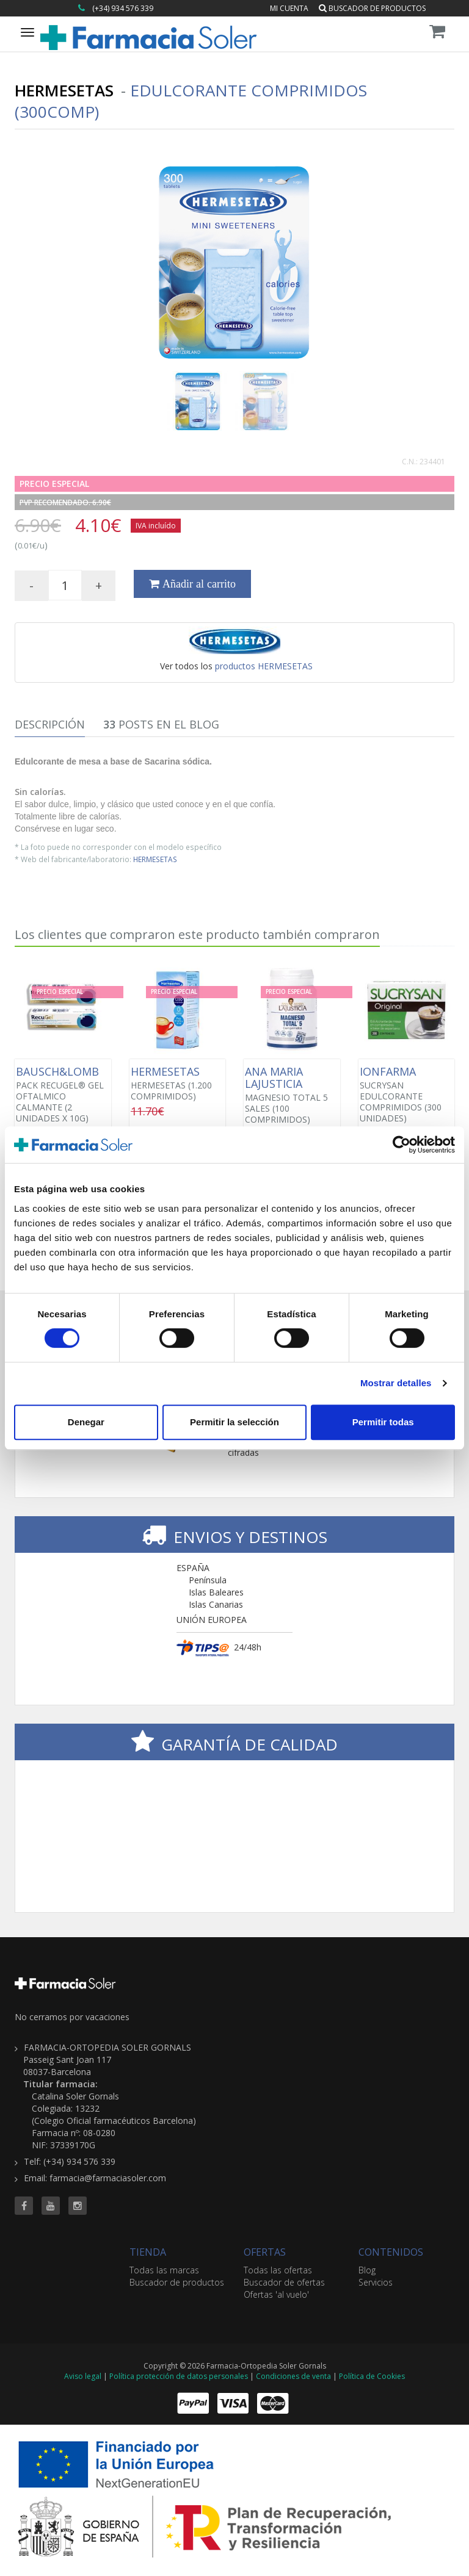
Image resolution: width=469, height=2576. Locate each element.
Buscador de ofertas (284, 2282)
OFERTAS (265, 2252)
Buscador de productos (372, 8)
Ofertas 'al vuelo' (276, 2294)
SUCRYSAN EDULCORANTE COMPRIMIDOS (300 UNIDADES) (407, 1094)
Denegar (86, 1422)
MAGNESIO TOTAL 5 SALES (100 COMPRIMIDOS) (292, 1095)
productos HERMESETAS (264, 666)
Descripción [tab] (50, 724)
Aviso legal (82, 2376)
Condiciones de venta (293, 2376)
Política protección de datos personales (178, 2376)
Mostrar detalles (396, 1383)
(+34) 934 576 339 (122, 8)
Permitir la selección (234, 1422)
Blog (367, 2270)
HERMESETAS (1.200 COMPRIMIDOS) (178, 1083)
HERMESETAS (155, 859)
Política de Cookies (372, 2376)
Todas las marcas (164, 2270)
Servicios (375, 2282)
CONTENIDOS (390, 2252)
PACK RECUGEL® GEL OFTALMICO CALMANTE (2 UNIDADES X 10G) (63, 1094)
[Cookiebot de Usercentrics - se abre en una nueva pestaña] (401, 1144)
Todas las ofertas (278, 2270)
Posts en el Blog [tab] (161, 724)
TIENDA (147, 2252)
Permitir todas (383, 1422)
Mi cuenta (289, 8)
